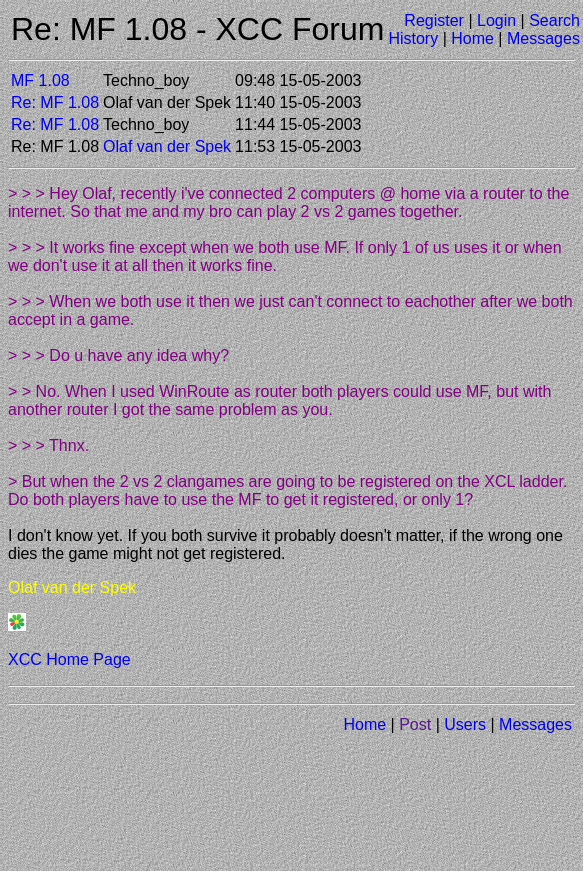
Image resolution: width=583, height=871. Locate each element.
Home (472, 38)
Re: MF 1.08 (55, 102)
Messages (543, 38)
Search (554, 20)
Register (434, 20)
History (413, 38)
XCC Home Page (69, 659)
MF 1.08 (40, 80)
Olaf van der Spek (167, 146)
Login (496, 20)
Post (415, 724)
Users (465, 724)
